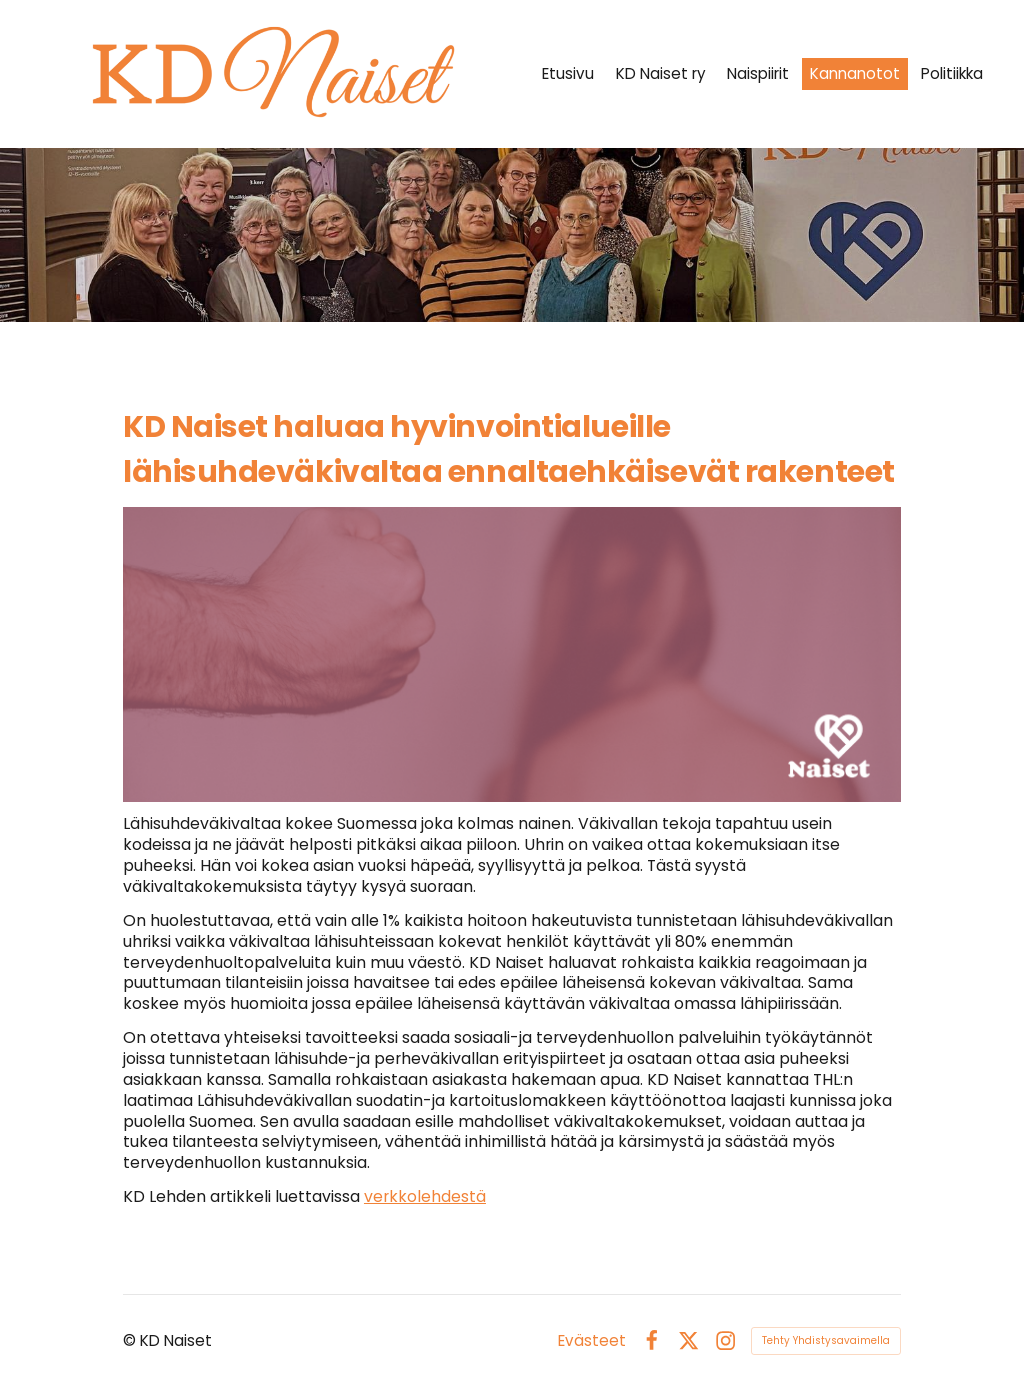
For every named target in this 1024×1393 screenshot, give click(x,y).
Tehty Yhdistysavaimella (826, 1340)
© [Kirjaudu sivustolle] (131, 1340)
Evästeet (592, 1340)
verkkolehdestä (425, 1196)
